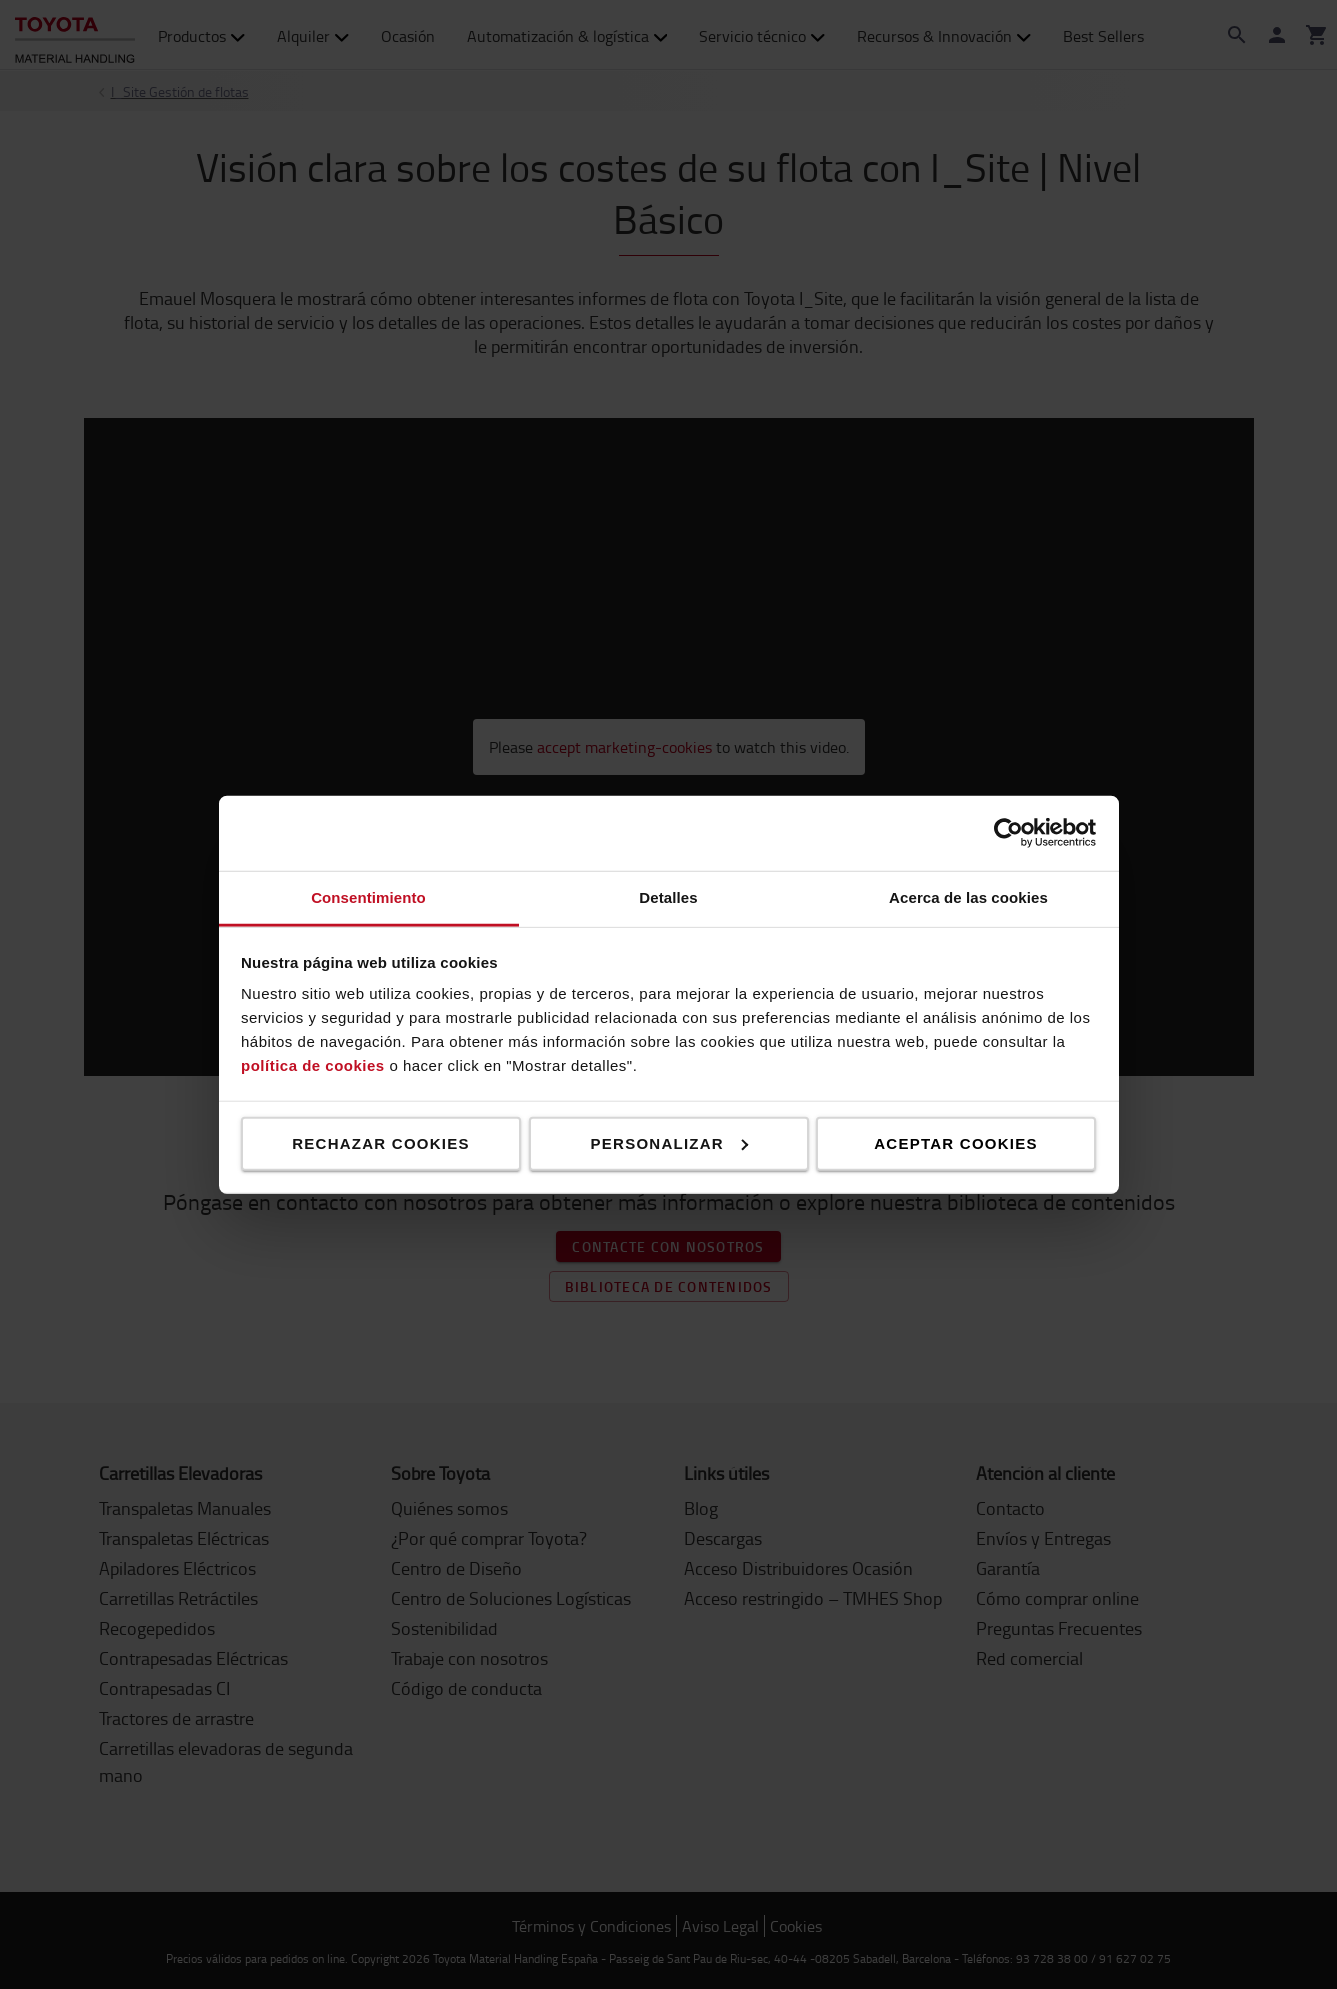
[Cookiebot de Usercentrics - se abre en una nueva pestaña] (1008, 833)
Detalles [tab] (668, 896)
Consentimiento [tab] (368, 896)
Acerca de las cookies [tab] (968, 896)
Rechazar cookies (381, 1142)
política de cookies (313, 1065)
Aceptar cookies (955, 1142)
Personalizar (669, 1142)
